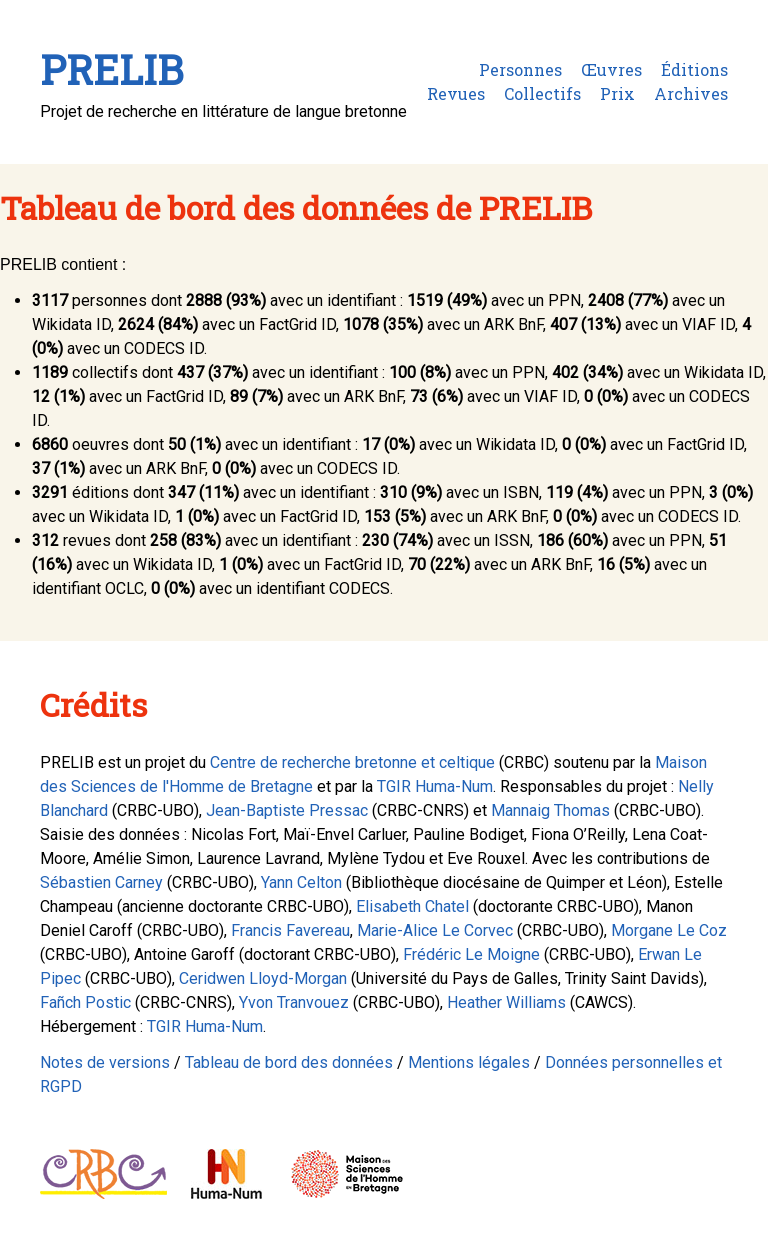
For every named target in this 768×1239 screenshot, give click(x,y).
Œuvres (611, 69)
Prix (617, 93)
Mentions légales (469, 1062)
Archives (691, 93)
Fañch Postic (85, 1002)
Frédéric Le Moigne (471, 954)
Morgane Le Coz (669, 930)
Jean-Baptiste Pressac (287, 810)
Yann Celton (301, 882)
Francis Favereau (290, 930)
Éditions (694, 69)
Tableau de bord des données (289, 1062)
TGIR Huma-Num (435, 786)
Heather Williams (506, 1002)
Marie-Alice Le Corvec (435, 930)
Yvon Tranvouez (294, 1002)
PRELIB (111, 69)
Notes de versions (105, 1062)
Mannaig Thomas (550, 810)
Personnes (520, 69)
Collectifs (542, 93)
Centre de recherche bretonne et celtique (352, 762)
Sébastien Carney (101, 882)
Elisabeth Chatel (412, 906)
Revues (456, 93)
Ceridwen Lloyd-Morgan (263, 978)
